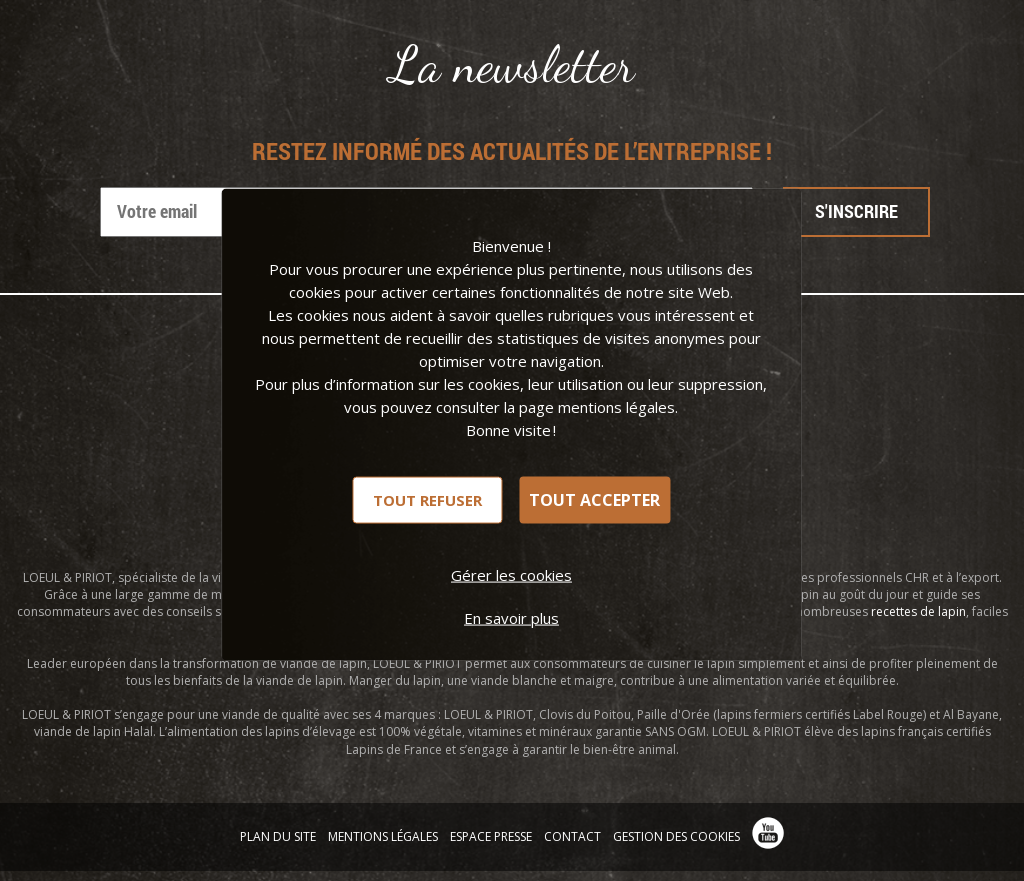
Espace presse (491, 836)
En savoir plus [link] (511, 617)
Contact (572, 836)
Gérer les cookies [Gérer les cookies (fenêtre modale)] (511, 574)
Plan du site (278, 836)
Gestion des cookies (676, 836)
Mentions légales (383, 836)
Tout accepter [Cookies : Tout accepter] (594, 500)
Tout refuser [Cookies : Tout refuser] (427, 499)
